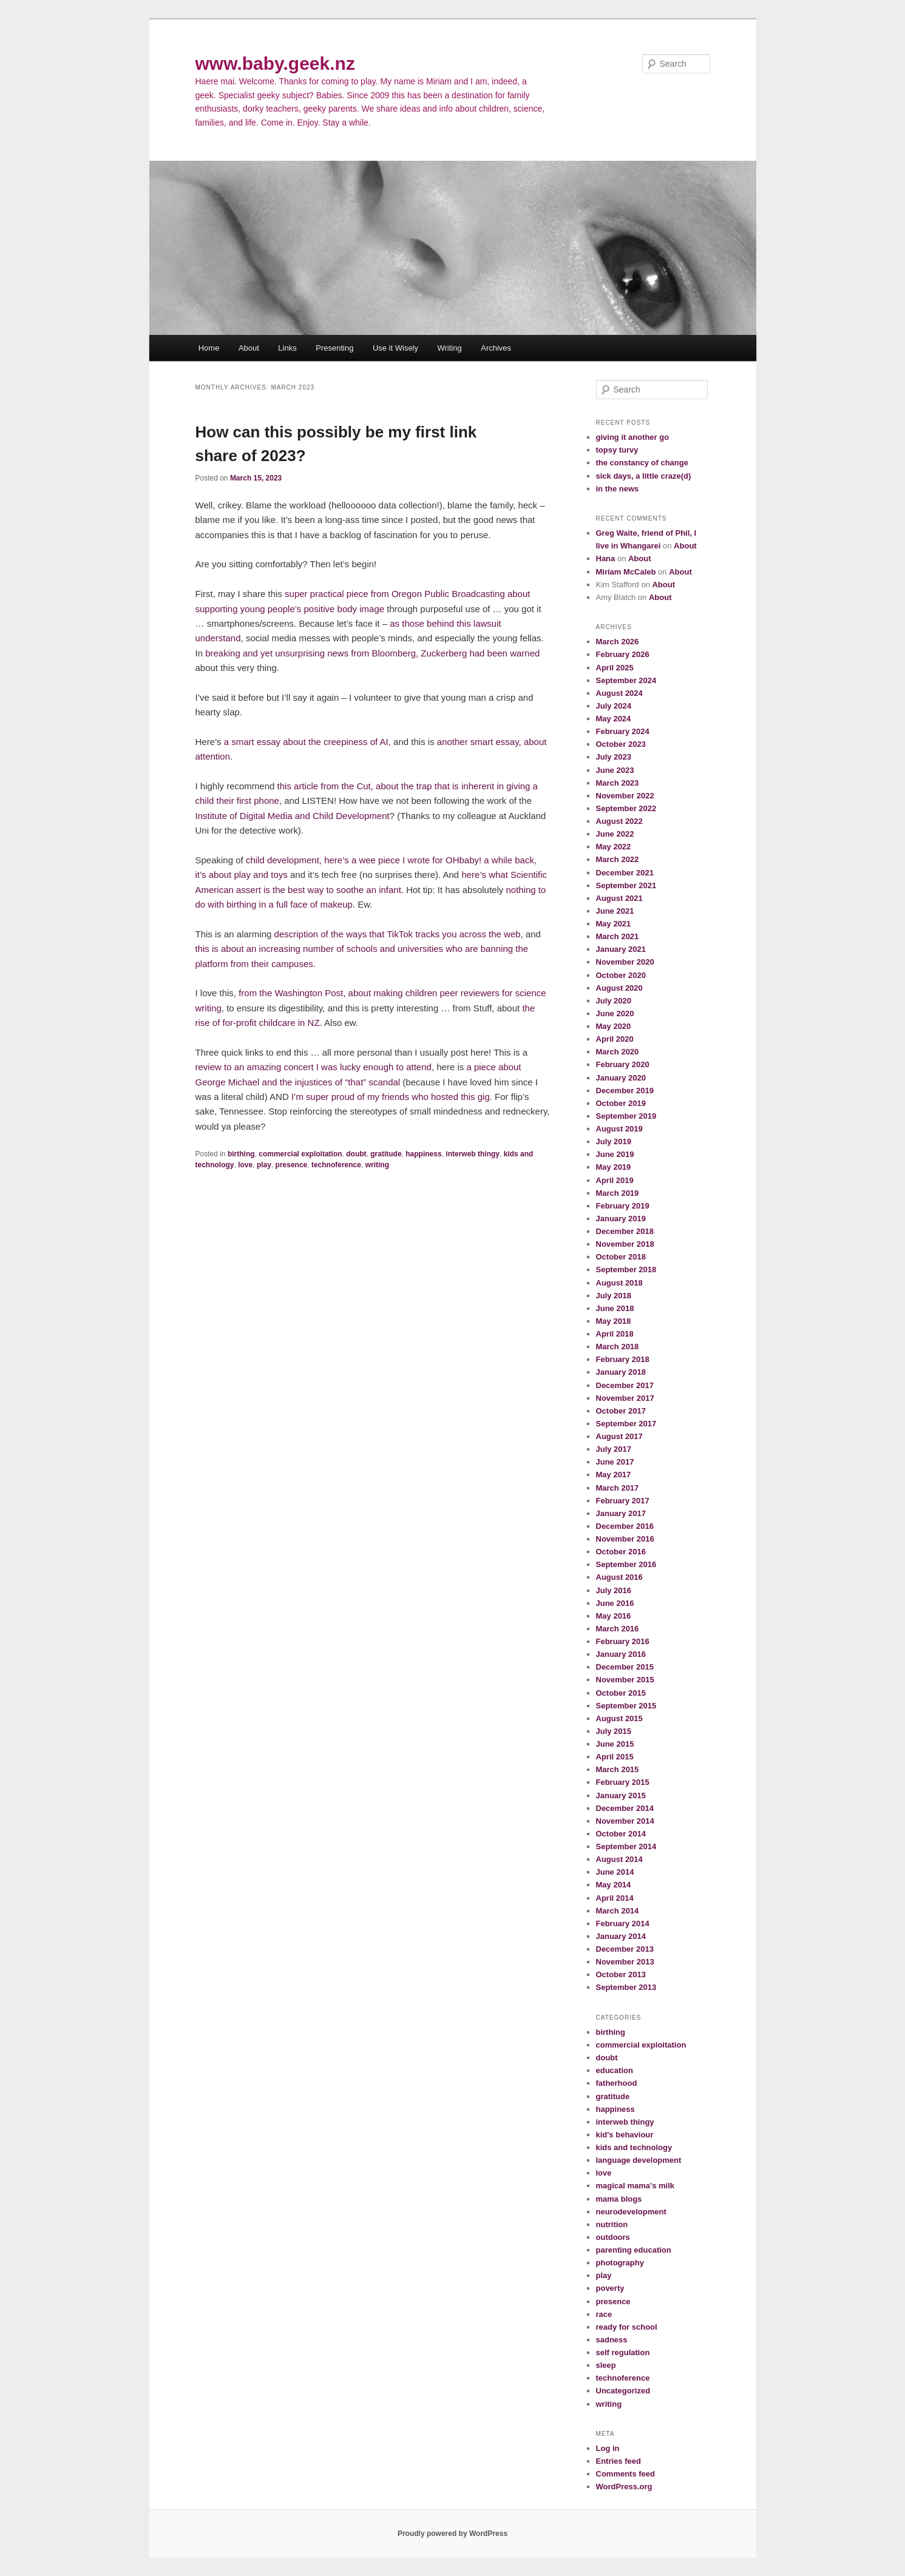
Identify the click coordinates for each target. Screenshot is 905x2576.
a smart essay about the (274, 742)
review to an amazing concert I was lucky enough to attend (313, 1067)
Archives (496, 347)
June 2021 (615, 910)
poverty (610, 2288)
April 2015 (615, 1756)
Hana (605, 558)
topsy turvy (617, 449)
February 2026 (622, 654)
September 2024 (626, 680)
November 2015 (625, 1679)
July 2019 (614, 1141)
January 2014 (621, 1936)
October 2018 (621, 1256)
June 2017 (615, 1461)
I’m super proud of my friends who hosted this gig (390, 1096)
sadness (612, 2339)
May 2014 (613, 1884)
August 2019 (619, 1128)
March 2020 (617, 1051)
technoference (336, 1165)
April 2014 (615, 1898)
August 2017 (619, 1436)
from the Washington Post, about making (320, 993)
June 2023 (615, 770)
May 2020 (613, 1026)
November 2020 (625, 961)
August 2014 (619, 1859)
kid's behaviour (625, 2134)
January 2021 (621, 949)
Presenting (334, 347)
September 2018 (626, 1269)
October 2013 (621, 1974)
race (604, 2314)
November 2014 (625, 1821)
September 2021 (626, 885)
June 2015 (615, 1743)
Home (209, 347)
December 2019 (625, 1090)
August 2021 (619, 898)
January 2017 (621, 1513)
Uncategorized (623, 2390)
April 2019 (615, 1180)
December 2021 (625, 872)
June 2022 (615, 833)
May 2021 (613, 923)
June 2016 (615, 1603)
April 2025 (615, 667)
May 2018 (613, 1321)
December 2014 (625, 1808)
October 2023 (621, 744)
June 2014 (615, 1871)
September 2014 (626, 1846)
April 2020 (615, 1039)
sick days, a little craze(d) (643, 475)
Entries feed (618, 2461)
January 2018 (621, 1372)
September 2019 (626, 1116)
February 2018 (622, 1359)
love (245, 1165)
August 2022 (619, 821)
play (264, 1165)
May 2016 (613, 1615)
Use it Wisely (395, 347)
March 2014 (617, 1910)
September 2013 (626, 1987)
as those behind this (431, 623)
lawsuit (487, 623)
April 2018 (615, 1333)
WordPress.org (624, 2486)
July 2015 (614, 1731)
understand (218, 638)
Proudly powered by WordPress (452, 2533)
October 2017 (621, 1410)
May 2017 (613, 1474)
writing (377, 1165)
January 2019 (621, 1218)
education (614, 2070)
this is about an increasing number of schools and (296, 948)
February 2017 (622, 1500)
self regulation (623, 2352)
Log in (608, 2448)
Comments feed (626, 2473)
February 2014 (622, 1923)
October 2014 (621, 1833)
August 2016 (619, 1577)
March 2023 (617, 782)
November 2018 (625, 1244)
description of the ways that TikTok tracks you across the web (397, 934)
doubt (356, 1154)
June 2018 (615, 1308)
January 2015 (621, 1795)
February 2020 (622, 1064)
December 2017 (625, 1385)
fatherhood (616, 2083)
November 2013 (625, 1961)
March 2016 (617, 1628)
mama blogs (619, 2198)
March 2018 (617, 1346)
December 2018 (625, 1231)
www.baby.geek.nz (275, 63)
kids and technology (634, 2147)
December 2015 (625, 1666)
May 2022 (613, 846)
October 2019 (621, 1103)
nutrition (612, 2224)
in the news (617, 488)
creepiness (346, 742)
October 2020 (621, 975)
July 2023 (614, 756)
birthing (241, 1154)
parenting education (633, 2249)
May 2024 (613, 718)
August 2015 (619, 1718)
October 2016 (621, 1551)
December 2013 (625, 1949)
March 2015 (617, 1769)
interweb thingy (473, 1154)
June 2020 (615, 1013)
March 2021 (617, 936)
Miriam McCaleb (626, 571)
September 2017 (626, 1423)
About (249, 347)
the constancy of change (642, 462)
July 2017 (614, 1449)
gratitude (385, 1154)
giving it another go (632, 437)
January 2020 (621, 1077)
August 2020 (619, 988)
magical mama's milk (635, 2185)
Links (287, 347)
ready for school (626, 2327)
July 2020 (614, 1000)
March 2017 (617, 1487)
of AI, (379, 742)
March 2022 (617, 859)
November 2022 (625, 795)
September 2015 (626, 1705)
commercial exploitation (300, 1154)
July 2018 (614, 1295)
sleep (606, 2365)
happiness (423, 1154)
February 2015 (622, 1782)
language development (639, 2160)
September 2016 (626, 1564)
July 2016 (614, 1590)
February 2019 (622, 1205)
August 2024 (619, 693)
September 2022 (626, 808)
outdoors (613, 2237)
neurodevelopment (631, 2211)
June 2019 (615, 1154)
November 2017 (625, 1398)
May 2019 (613, 1167)
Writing (450, 347)
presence (292, 1165)
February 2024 (622, 731)
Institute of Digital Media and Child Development (292, 816)
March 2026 (617, 641)
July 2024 (614, 705)
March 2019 (617, 1193)
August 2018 (619, 1282)
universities (420, 948)
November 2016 (625, 1538)
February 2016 (622, 1641)
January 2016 (621, 1654)
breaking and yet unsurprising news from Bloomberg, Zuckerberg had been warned (372, 653)
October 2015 (621, 1693)
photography (620, 2262)
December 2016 (625, 1526)
